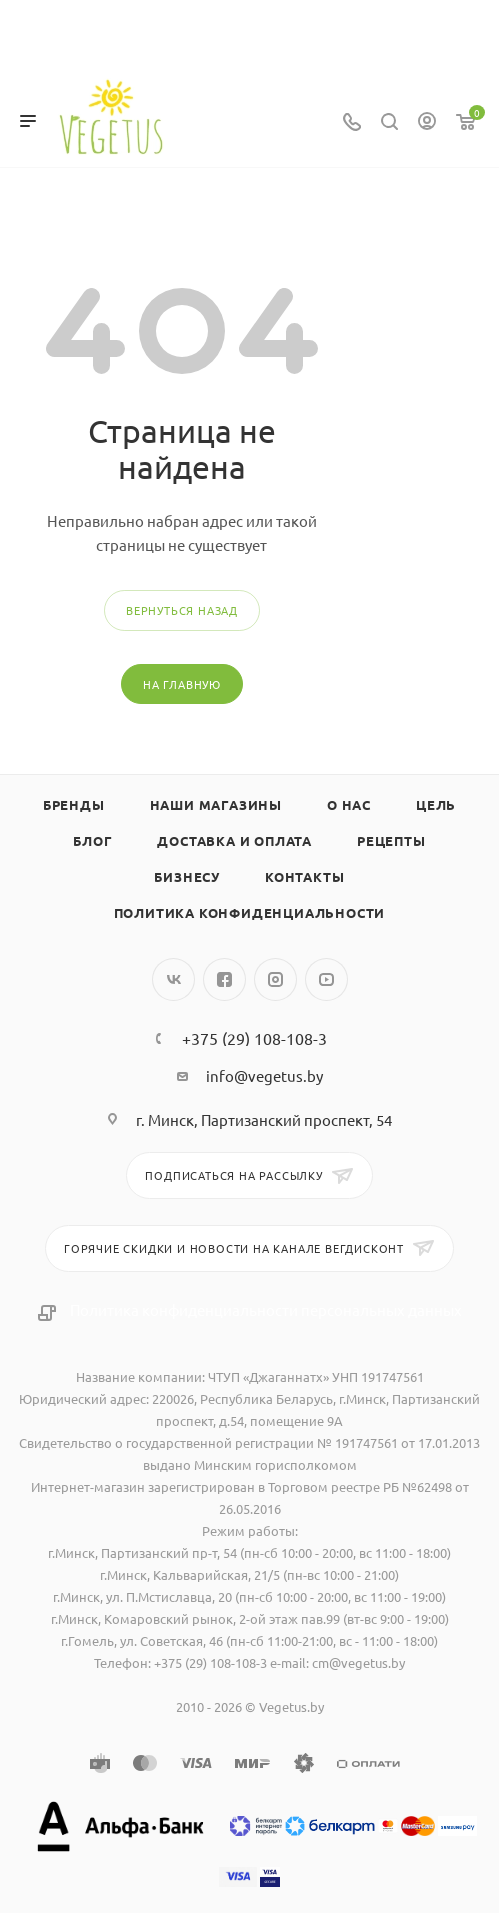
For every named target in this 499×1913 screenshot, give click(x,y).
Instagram (275, 979)
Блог (92, 840)
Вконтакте (173, 979)
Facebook (224, 979)
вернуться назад (182, 610)
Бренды (74, 804)
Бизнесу (187, 876)
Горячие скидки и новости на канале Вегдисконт (236, 1248)
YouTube (326, 979)
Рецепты (391, 840)
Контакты (304, 876)
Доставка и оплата (234, 840)
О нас (349, 804)
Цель (436, 804)
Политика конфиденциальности (250, 912)
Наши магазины (216, 804)
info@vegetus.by (264, 1075)
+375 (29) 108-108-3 (254, 1038)
